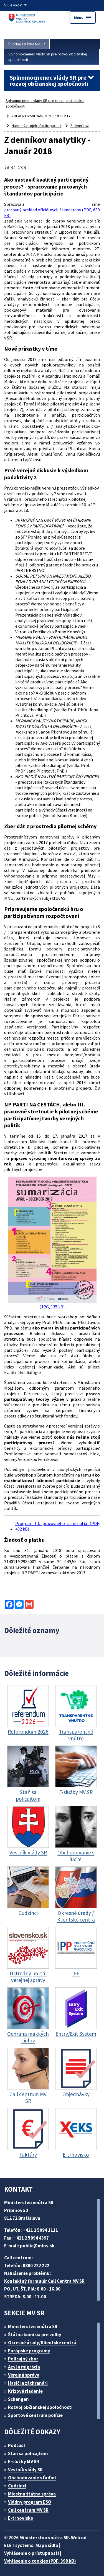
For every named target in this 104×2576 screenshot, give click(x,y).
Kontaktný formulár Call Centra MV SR (44, 2281)
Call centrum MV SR (28, 2510)
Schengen (18, 2399)
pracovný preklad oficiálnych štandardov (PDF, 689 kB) (52, 212)
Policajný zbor (23, 2359)
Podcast (17, 2445)
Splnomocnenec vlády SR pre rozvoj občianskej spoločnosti (47, 57)
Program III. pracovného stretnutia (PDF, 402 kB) (57, 1526)
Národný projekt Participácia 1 (36, 125)
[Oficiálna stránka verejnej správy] (19, 5)
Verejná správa (23, 2375)
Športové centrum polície (35, 2415)
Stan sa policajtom (28, 2453)
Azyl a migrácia (24, 2367)
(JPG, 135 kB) (52, 1243)
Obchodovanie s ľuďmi (32, 2478)
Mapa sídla (46, 2545)
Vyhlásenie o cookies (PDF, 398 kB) (40, 2561)
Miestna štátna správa (32, 2494)
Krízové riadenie (25, 2391)
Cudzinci (17, 2486)
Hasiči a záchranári (28, 2383)
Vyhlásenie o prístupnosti (31, 2553)
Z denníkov (79, 125)
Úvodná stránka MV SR (26, 44)
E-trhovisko (20, 2518)
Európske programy (29, 2351)
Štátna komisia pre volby (34, 2334)
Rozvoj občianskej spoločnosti (40, 2407)
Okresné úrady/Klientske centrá (42, 2343)
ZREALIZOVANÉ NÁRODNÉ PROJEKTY (41, 115)
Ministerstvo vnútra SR (32, 2326)
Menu (83, 17)
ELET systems (18, 2545)
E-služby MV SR (23, 2461)
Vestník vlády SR (25, 2470)
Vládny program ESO (29, 2502)
